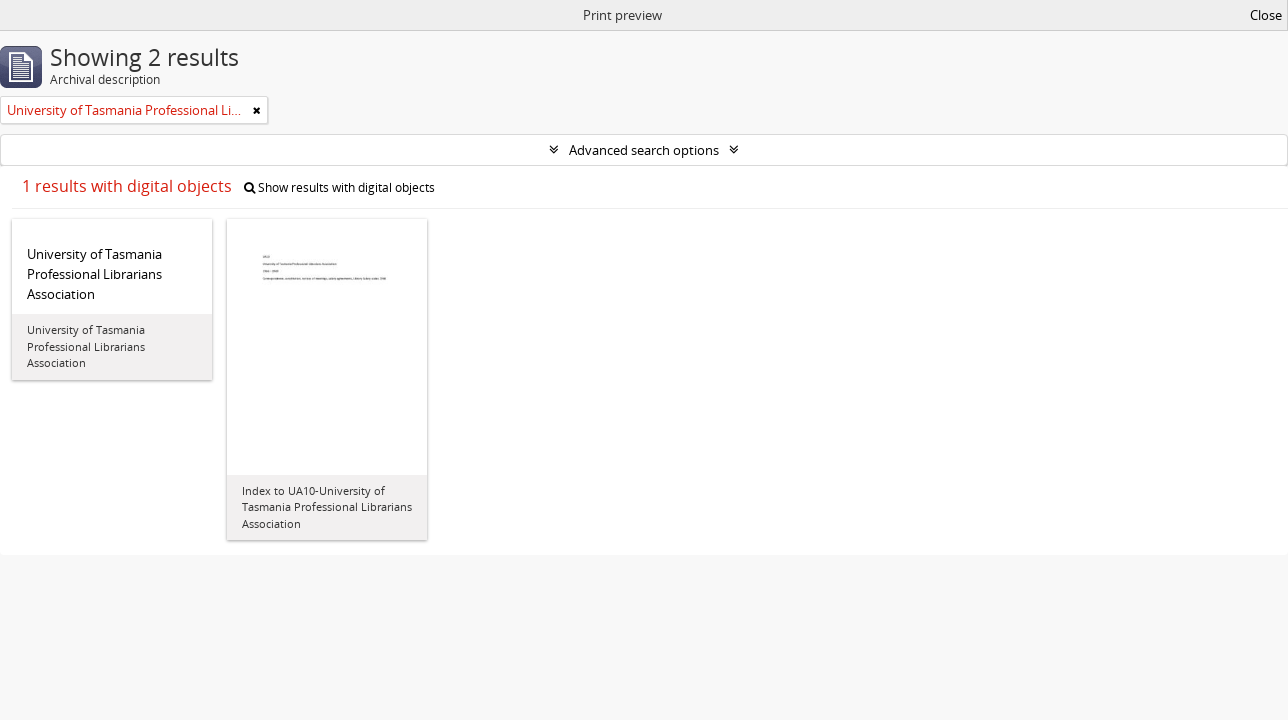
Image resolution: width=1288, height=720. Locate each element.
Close (1266, 15)
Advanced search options (644, 150)
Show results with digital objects (339, 187)
